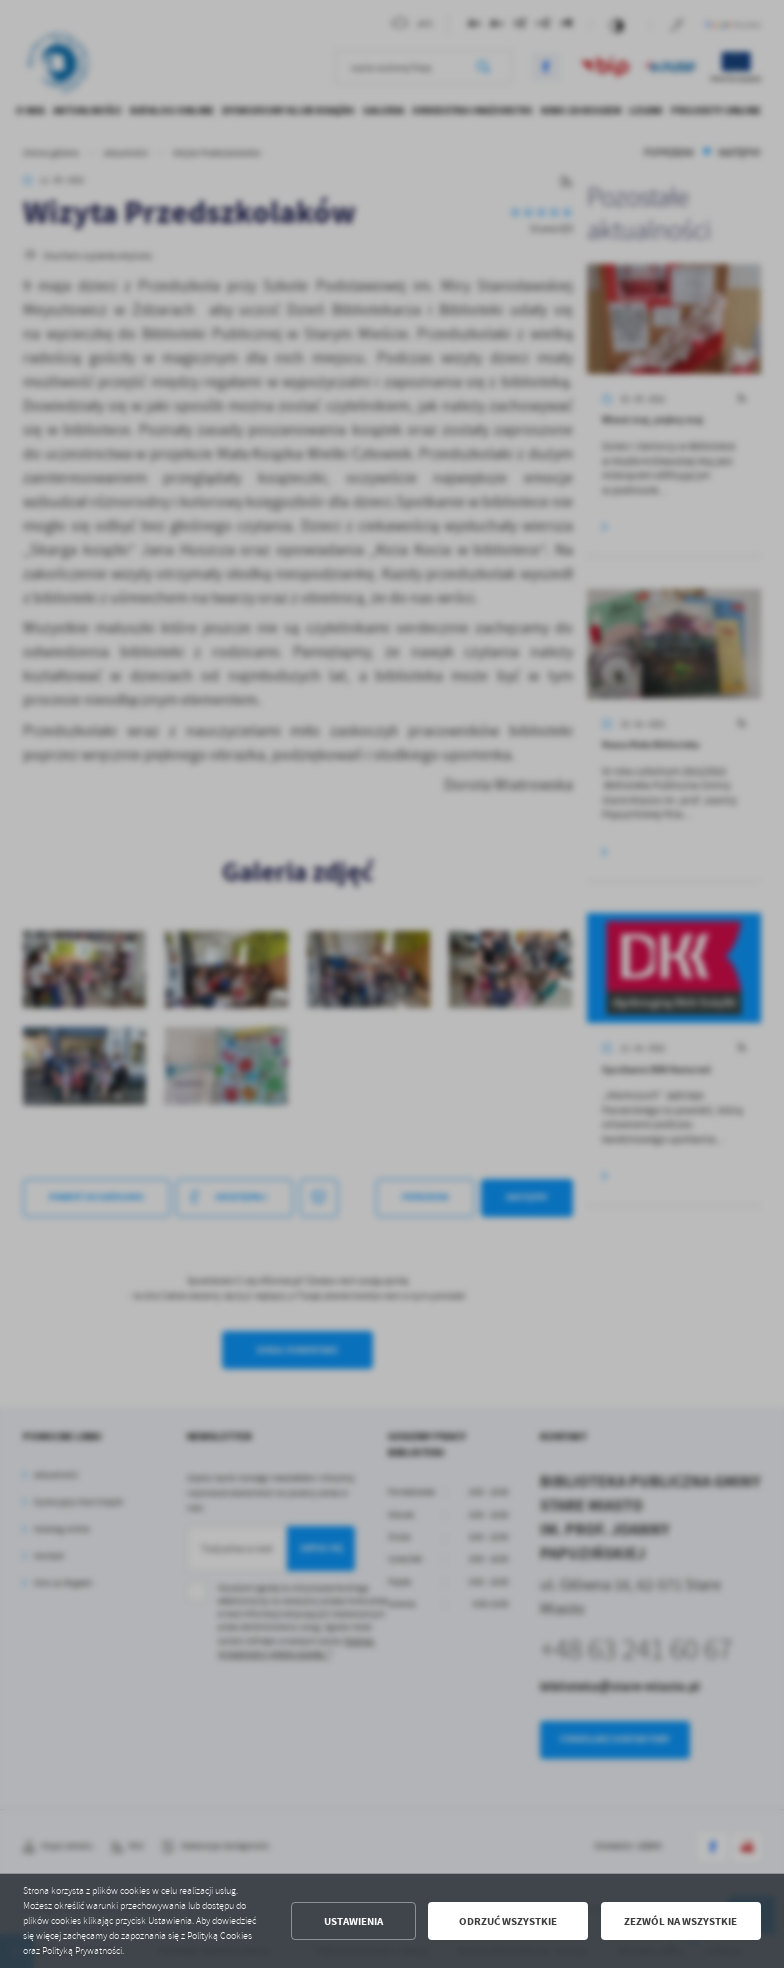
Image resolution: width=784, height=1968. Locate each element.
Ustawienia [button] (353, 1921)
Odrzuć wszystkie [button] (508, 1921)
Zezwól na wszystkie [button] (680, 1921)
